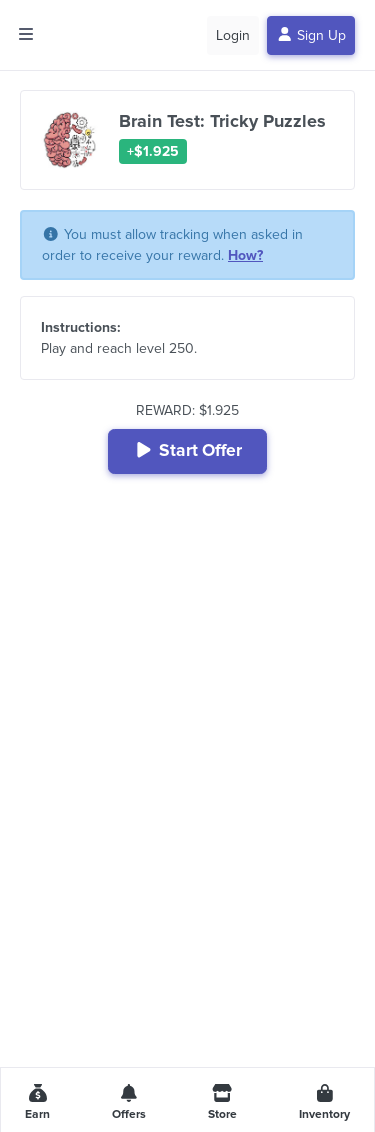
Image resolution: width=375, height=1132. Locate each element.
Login (233, 35)
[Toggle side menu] (26, 35)
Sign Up (311, 35)
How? (245, 255)
